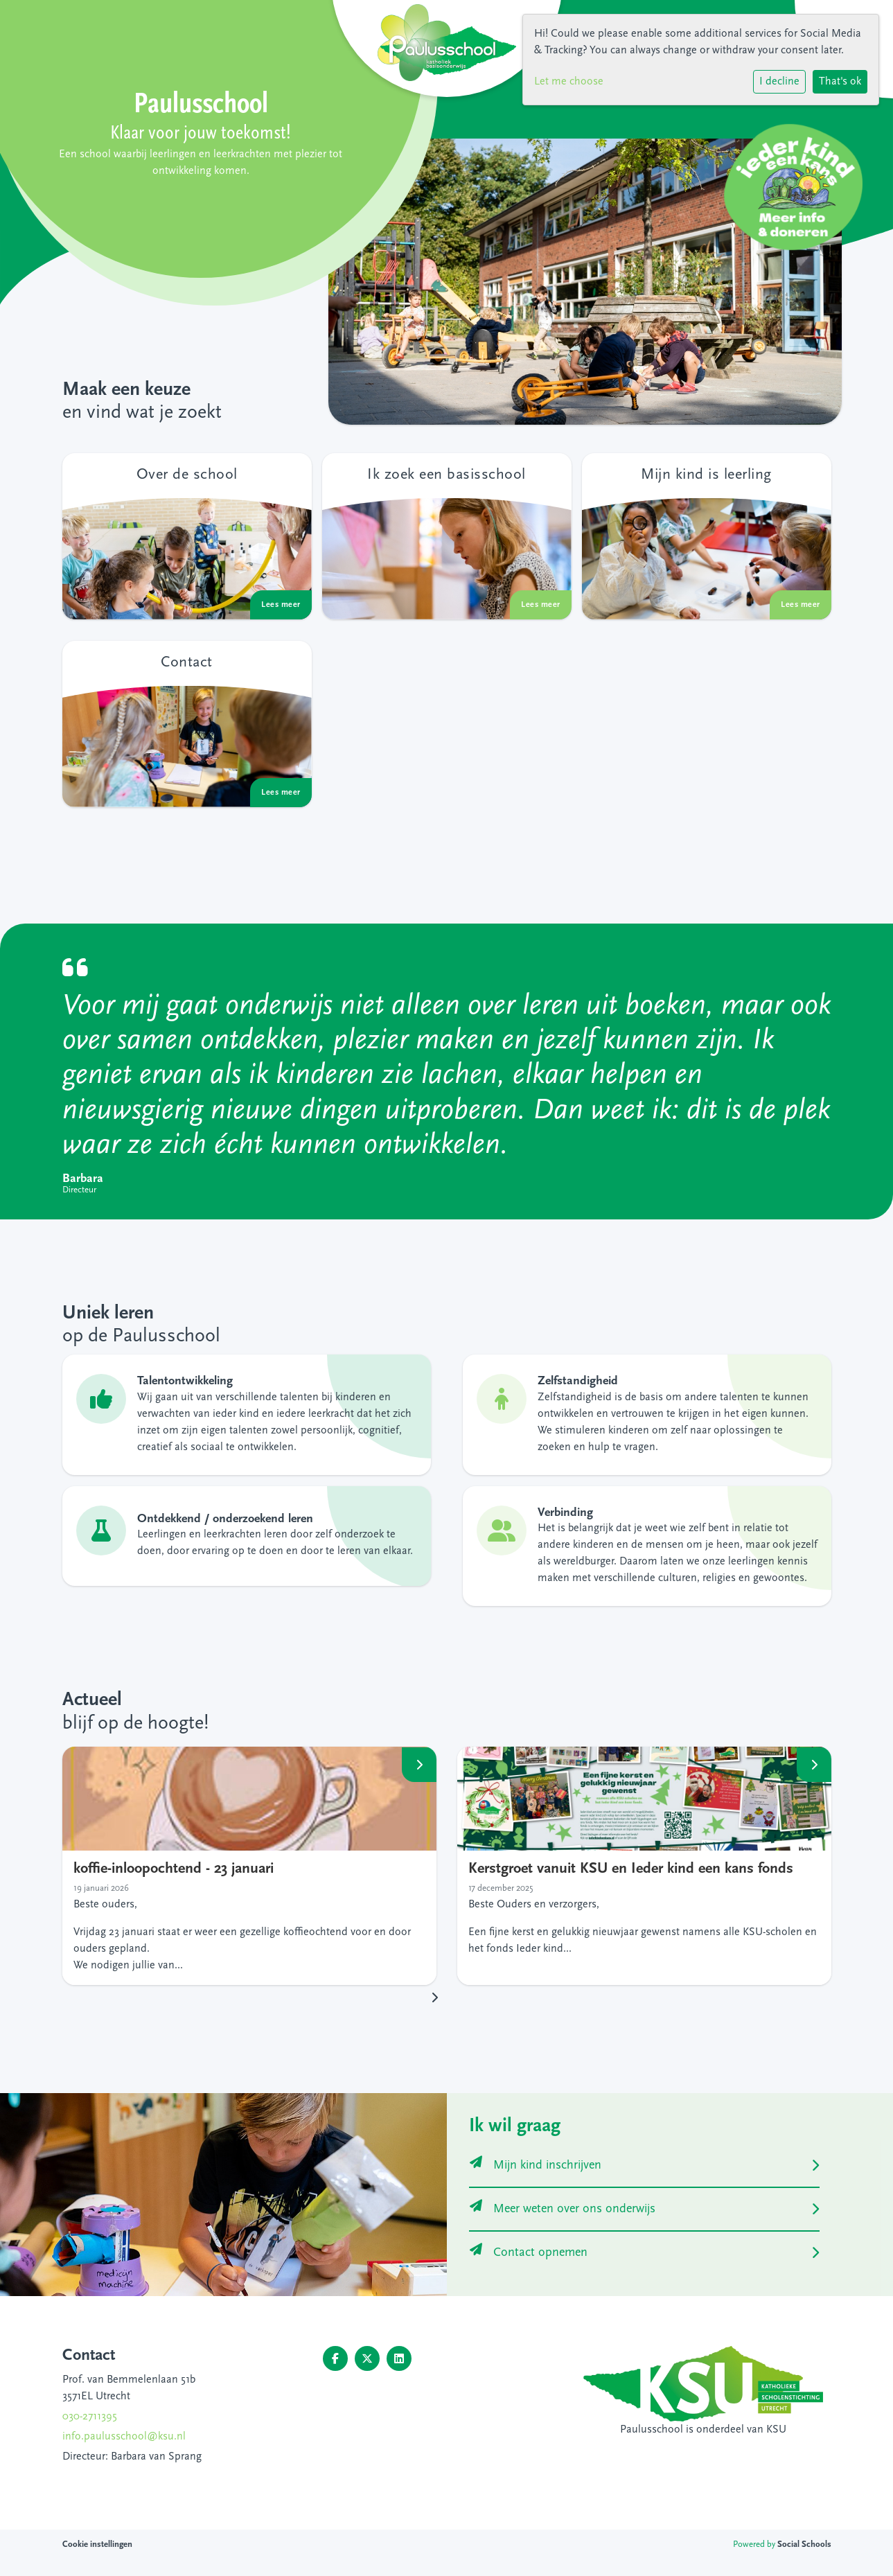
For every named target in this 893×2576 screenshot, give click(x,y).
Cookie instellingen (97, 2544)
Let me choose (568, 81)
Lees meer (419, 1764)
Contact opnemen (528, 2252)
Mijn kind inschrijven (535, 2165)
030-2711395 (89, 2416)
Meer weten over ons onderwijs (562, 2209)
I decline (779, 81)
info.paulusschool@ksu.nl (124, 2436)
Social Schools (804, 2544)
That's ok (840, 81)
